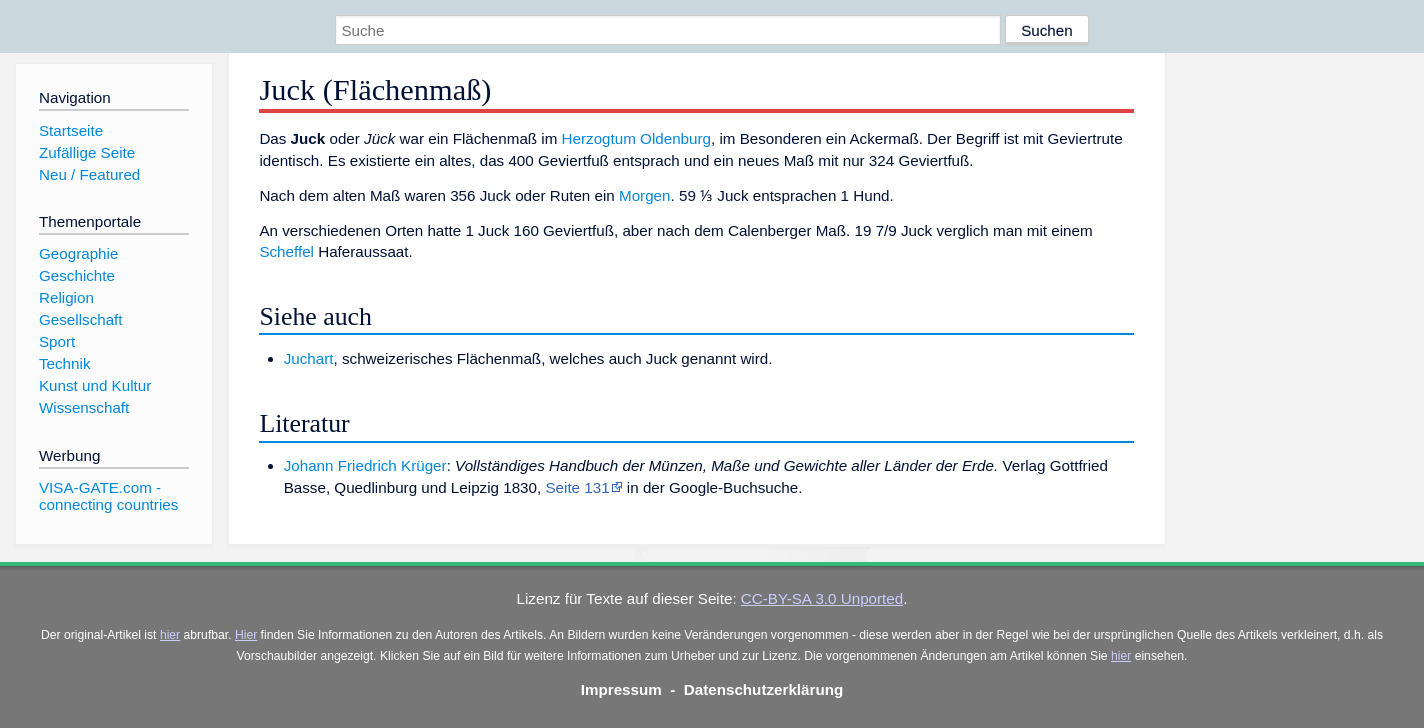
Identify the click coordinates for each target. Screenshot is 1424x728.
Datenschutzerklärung (764, 689)
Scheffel (286, 251)
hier (170, 635)
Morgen (645, 195)
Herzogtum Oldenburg (636, 138)
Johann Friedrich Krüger (365, 465)
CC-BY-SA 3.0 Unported (822, 598)
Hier (246, 635)
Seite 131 (577, 487)
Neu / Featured (89, 174)
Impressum (621, 689)
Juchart (309, 358)
